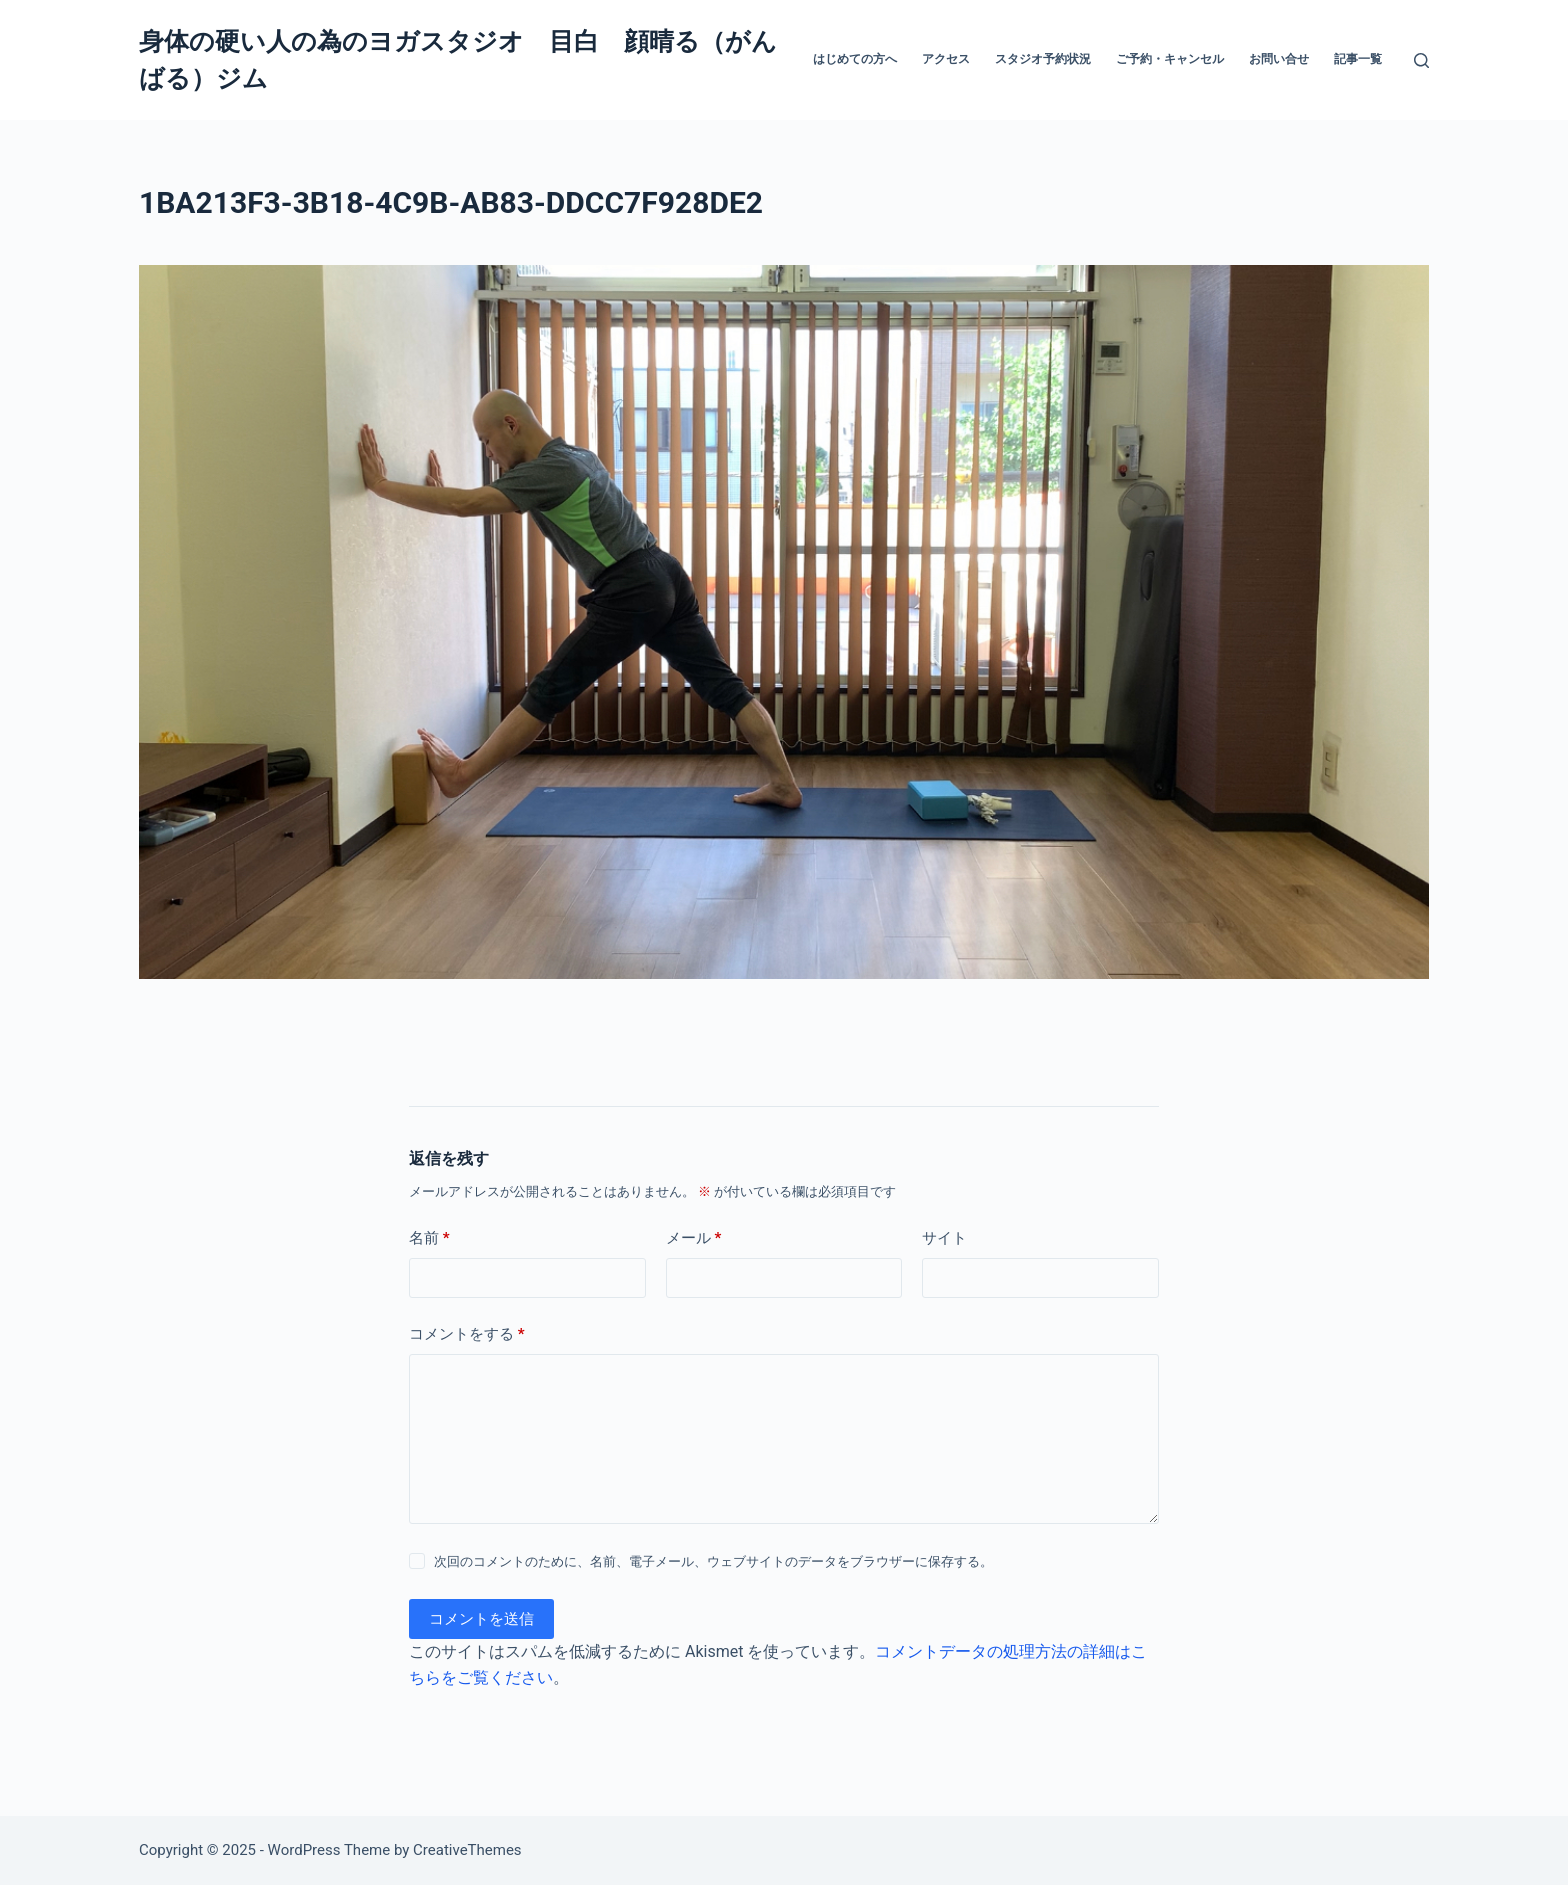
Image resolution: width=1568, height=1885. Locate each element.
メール (694, 1238)
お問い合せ (1279, 59)
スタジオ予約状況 (1043, 59)
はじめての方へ (855, 59)
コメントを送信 (481, 1619)
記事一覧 (1358, 59)
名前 (429, 1238)
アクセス (946, 59)
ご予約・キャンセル (1170, 59)
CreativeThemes (467, 1850)
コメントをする (467, 1334)
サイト (944, 1238)
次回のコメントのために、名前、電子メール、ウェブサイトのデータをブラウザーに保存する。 (713, 1561)
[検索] (1421, 60)
